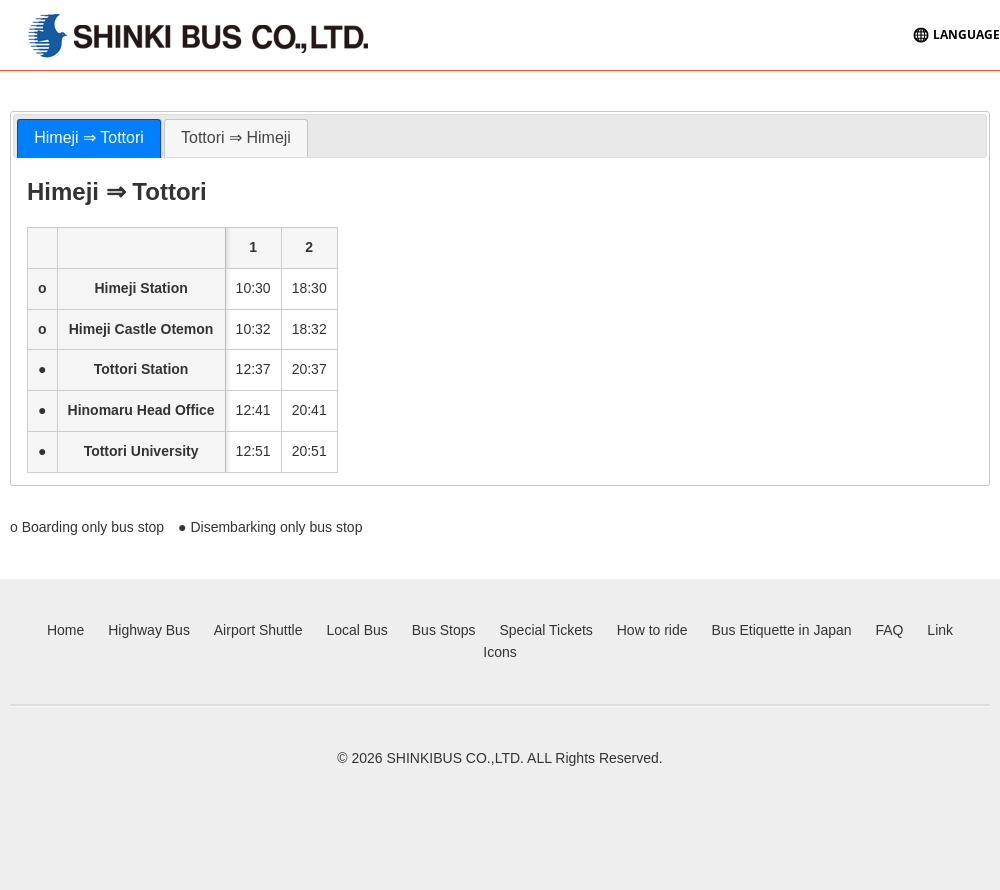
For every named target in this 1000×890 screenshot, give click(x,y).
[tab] (89, 138)
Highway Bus (149, 630)
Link (940, 630)
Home (65, 630)
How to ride (652, 630)
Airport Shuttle (258, 630)
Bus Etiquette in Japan (781, 630)
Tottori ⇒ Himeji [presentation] (236, 137)
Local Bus (356, 630)
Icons (499, 652)
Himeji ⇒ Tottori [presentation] (89, 137)
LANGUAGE (966, 34)
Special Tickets (545, 630)
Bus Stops (444, 630)
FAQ (889, 630)
